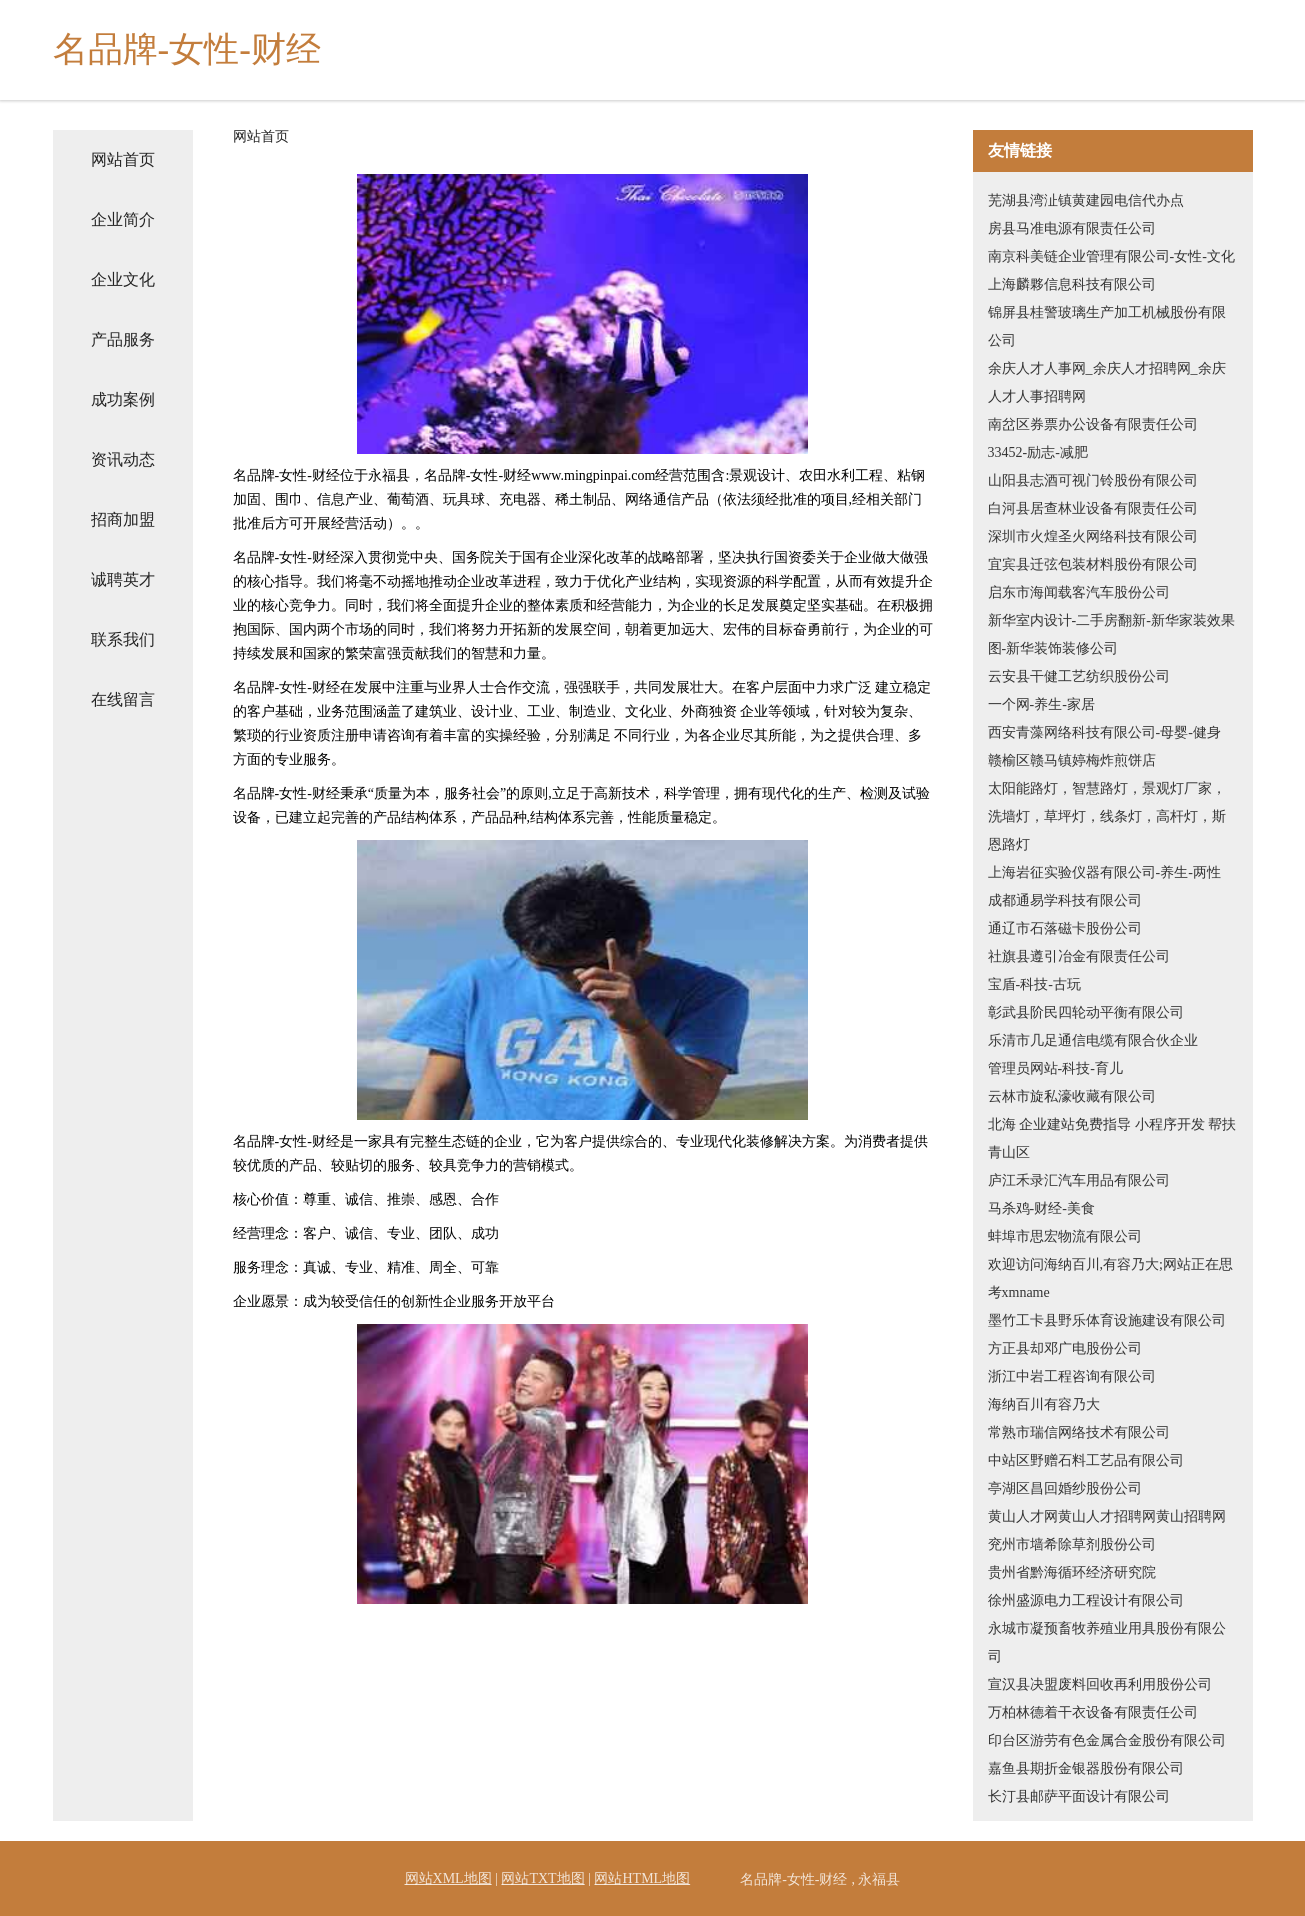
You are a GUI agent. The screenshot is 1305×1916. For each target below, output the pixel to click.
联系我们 (123, 639)
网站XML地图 (448, 1878)
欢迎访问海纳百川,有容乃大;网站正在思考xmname (1110, 1278)
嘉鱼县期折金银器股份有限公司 (1086, 1768)
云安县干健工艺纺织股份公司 (1079, 676)
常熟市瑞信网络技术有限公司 (1079, 1432)
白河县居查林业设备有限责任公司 (1093, 508)
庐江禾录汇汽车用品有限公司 (1079, 1180)
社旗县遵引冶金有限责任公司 (1079, 956)
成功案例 (123, 399)
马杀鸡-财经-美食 (1041, 1208)
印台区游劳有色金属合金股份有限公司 (1107, 1740)
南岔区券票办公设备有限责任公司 (1093, 424)
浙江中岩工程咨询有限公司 (1072, 1376)
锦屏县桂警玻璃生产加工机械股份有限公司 (1107, 326)
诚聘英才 (123, 579)
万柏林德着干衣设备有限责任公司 (1093, 1712)
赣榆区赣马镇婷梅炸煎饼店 (1072, 760)
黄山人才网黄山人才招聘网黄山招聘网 (1107, 1516)
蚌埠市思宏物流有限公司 (1065, 1236)
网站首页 (123, 159)
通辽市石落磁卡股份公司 (1065, 928)
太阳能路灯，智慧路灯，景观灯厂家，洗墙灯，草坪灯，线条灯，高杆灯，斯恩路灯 (1107, 816)
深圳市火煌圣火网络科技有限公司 (1093, 536)
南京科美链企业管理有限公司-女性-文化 (1111, 256)
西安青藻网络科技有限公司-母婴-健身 (1104, 732)
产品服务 (123, 339)
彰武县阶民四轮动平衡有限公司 (1086, 1012)
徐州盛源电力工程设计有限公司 (1086, 1600)
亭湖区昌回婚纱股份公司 (1065, 1488)
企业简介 (123, 219)
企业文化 (123, 279)
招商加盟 (123, 519)
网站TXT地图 (542, 1878)
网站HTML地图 (642, 1878)
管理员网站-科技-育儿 (1055, 1068)
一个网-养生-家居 (1041, 704)
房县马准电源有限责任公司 (1072, 228)
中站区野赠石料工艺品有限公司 (1086, 1460)
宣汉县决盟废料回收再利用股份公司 (1100, 1684)
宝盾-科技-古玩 (1034, 984)
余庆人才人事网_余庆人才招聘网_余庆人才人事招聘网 (1107, 382)
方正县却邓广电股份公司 (1065, 1348)
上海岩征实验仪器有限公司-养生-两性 (1104, 872)
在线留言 (123, 699)
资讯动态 (123, 459)
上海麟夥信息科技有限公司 (1072, 284)
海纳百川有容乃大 (1044, 1404)
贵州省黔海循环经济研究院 (1072, 1572)
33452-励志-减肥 (1038, 452)
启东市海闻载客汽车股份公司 (1079, 592)
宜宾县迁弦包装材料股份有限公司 (1093, 564)
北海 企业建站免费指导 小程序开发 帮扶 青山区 (1112, 1138)
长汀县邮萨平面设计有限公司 (1079, 1796)
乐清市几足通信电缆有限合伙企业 (1093, 1040)
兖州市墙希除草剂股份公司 (1072, 1544)
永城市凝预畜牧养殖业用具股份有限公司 (1107, 1642)
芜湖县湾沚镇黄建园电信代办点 (1086, 200)
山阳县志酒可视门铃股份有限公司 (1093, 480)
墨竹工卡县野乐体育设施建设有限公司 (1107, 1320)
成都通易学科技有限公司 (1065, 900)
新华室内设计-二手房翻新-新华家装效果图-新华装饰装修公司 (1111, 634)
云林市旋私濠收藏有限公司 (1072, 1096)
